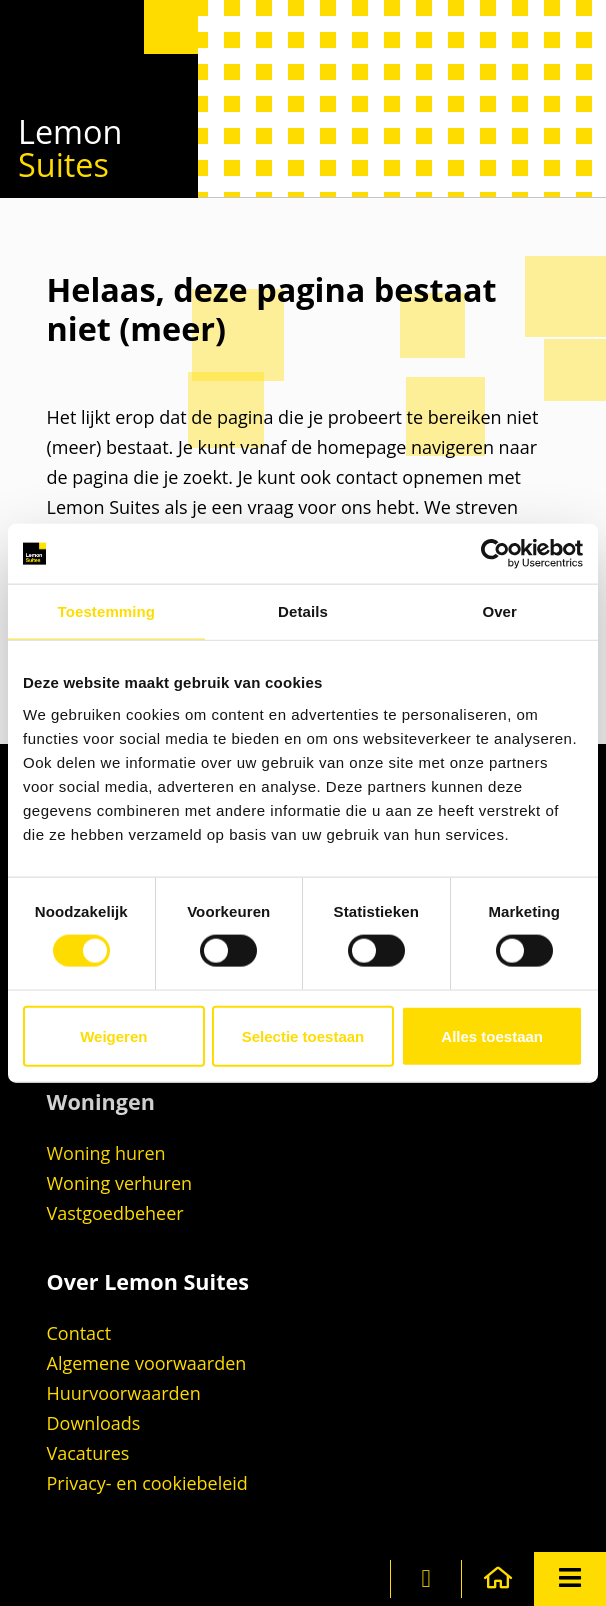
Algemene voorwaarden (147, 1363)
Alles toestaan (492, 1035)
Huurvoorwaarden (124, 1393)
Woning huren (106, 1153)
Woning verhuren (120, 1183)
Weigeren (113, 1035)
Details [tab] (303, 611)
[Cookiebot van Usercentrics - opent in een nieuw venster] (495, 554)
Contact (79, 1333)
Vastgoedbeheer (115, 1213)
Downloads (94, 1423)
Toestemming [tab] (107, 611)
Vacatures (88, 1453)
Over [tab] (499, 611)
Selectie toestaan (303, 1035)
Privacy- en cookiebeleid (147, 1483)
